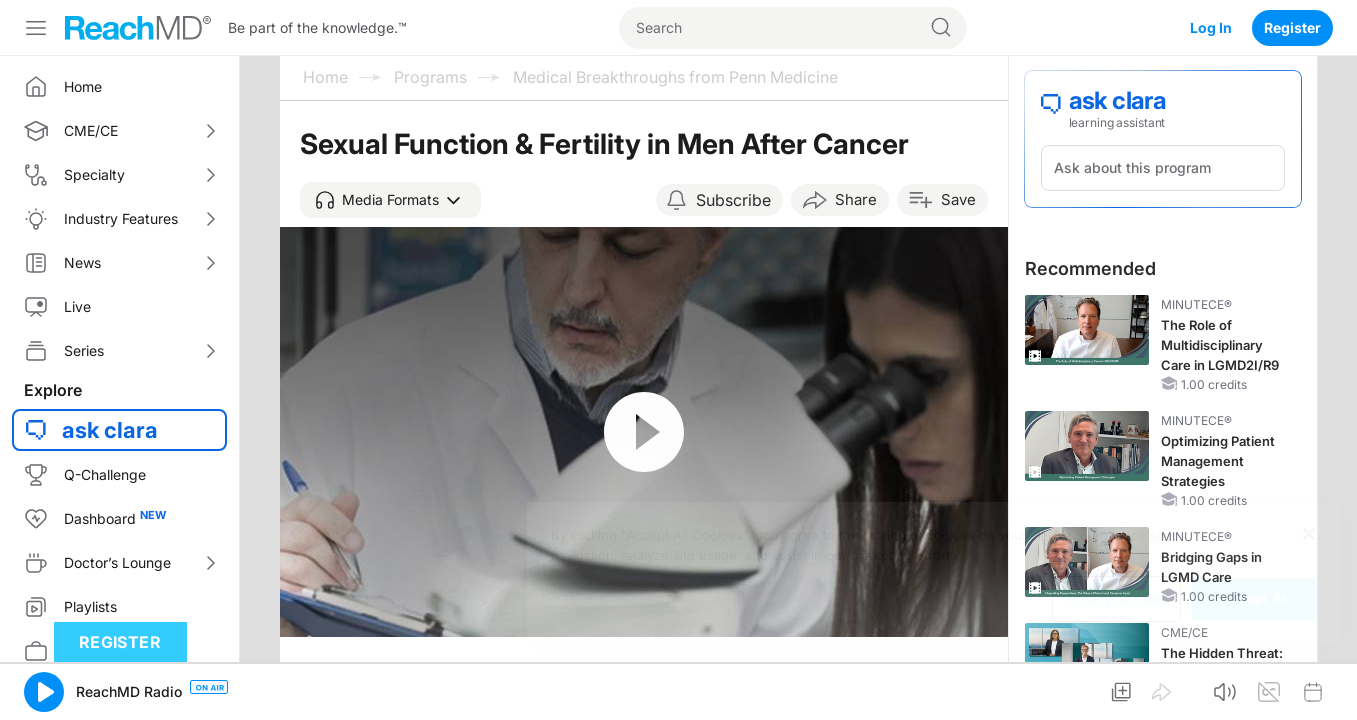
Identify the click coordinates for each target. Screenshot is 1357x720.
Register (1292, 27)
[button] (390, 200)
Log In (1211, 27)
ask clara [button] (110, 430)
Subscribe (733, 200)
